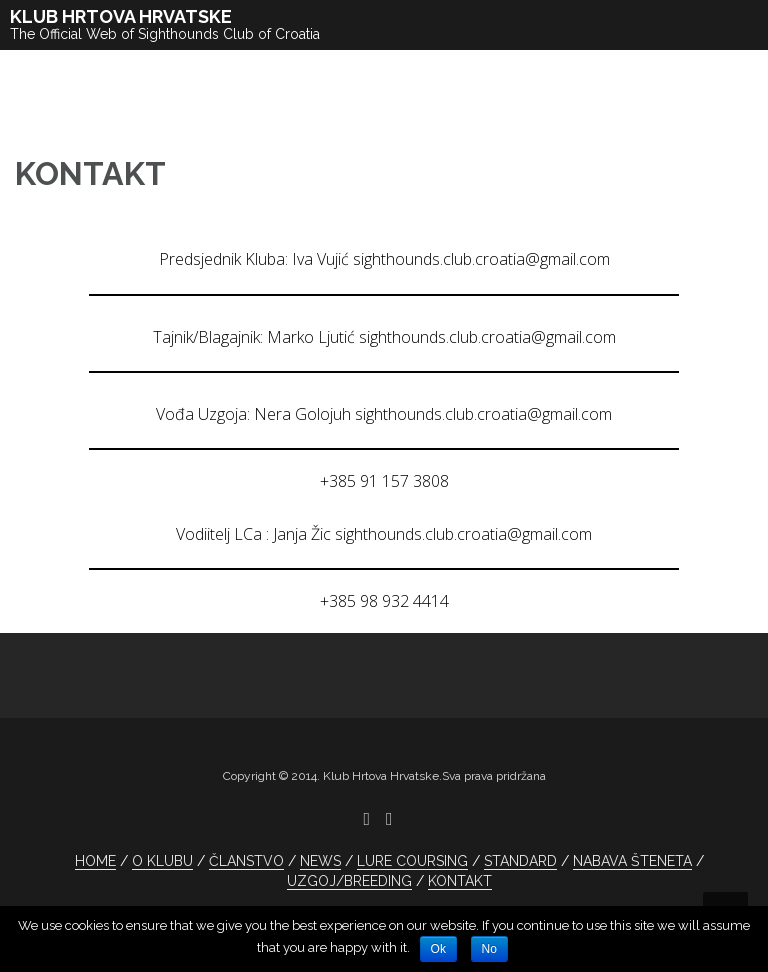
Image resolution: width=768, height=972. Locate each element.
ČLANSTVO (246, 861)
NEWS (320, 861)
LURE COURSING (412, 861)
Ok (438, 949)
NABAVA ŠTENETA (632, 861)
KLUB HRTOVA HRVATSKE (121, 16)
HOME (95, 861)
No (489, 949)
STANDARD (520, 861)
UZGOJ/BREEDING (349, 881)
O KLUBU (162, 861)
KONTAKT (460, 881)
